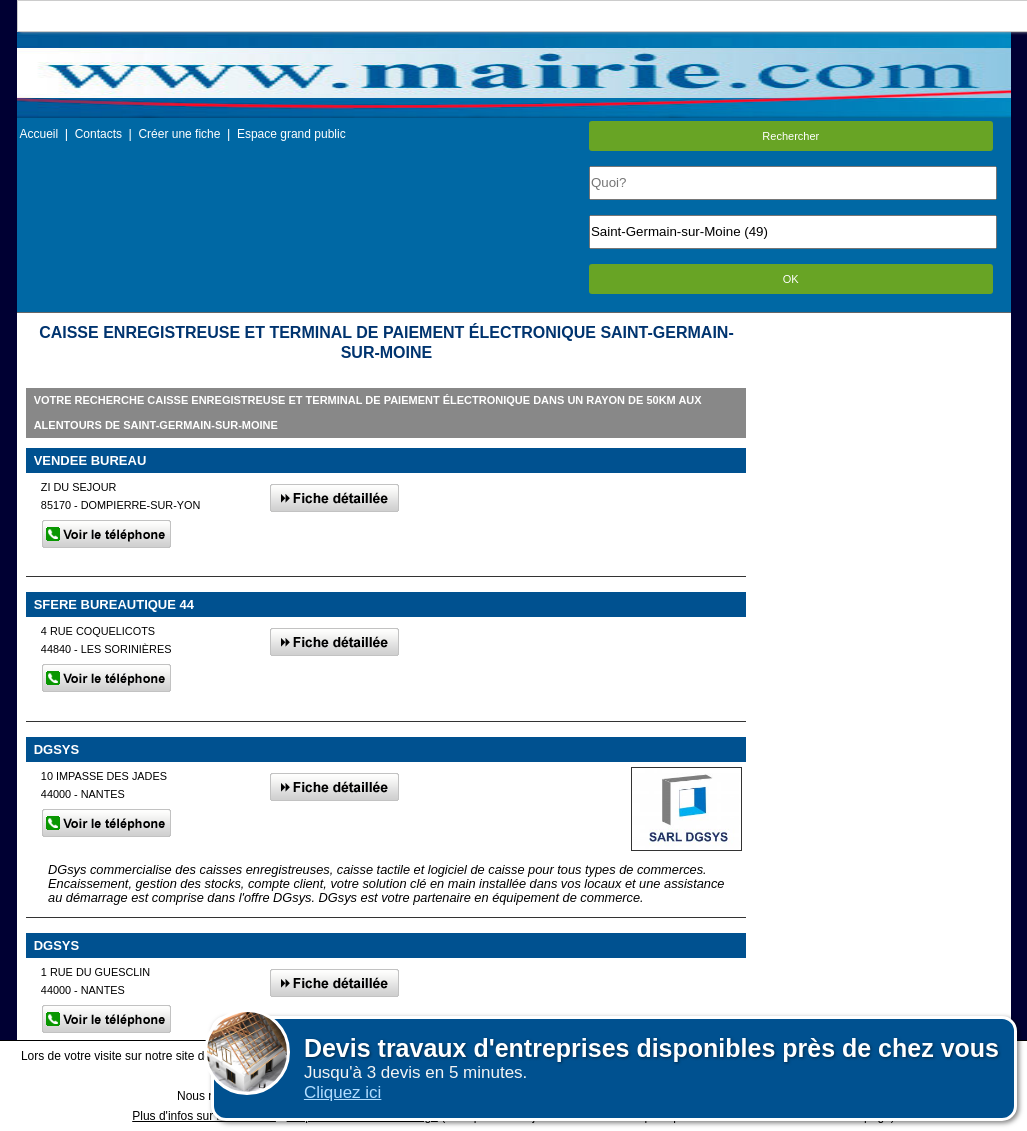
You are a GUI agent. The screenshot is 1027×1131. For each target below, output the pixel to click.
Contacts (98, 134)
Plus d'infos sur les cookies (204, 1116)
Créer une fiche (179, 134)
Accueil (39, 134)
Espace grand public (291, 134)
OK (791, 279)
